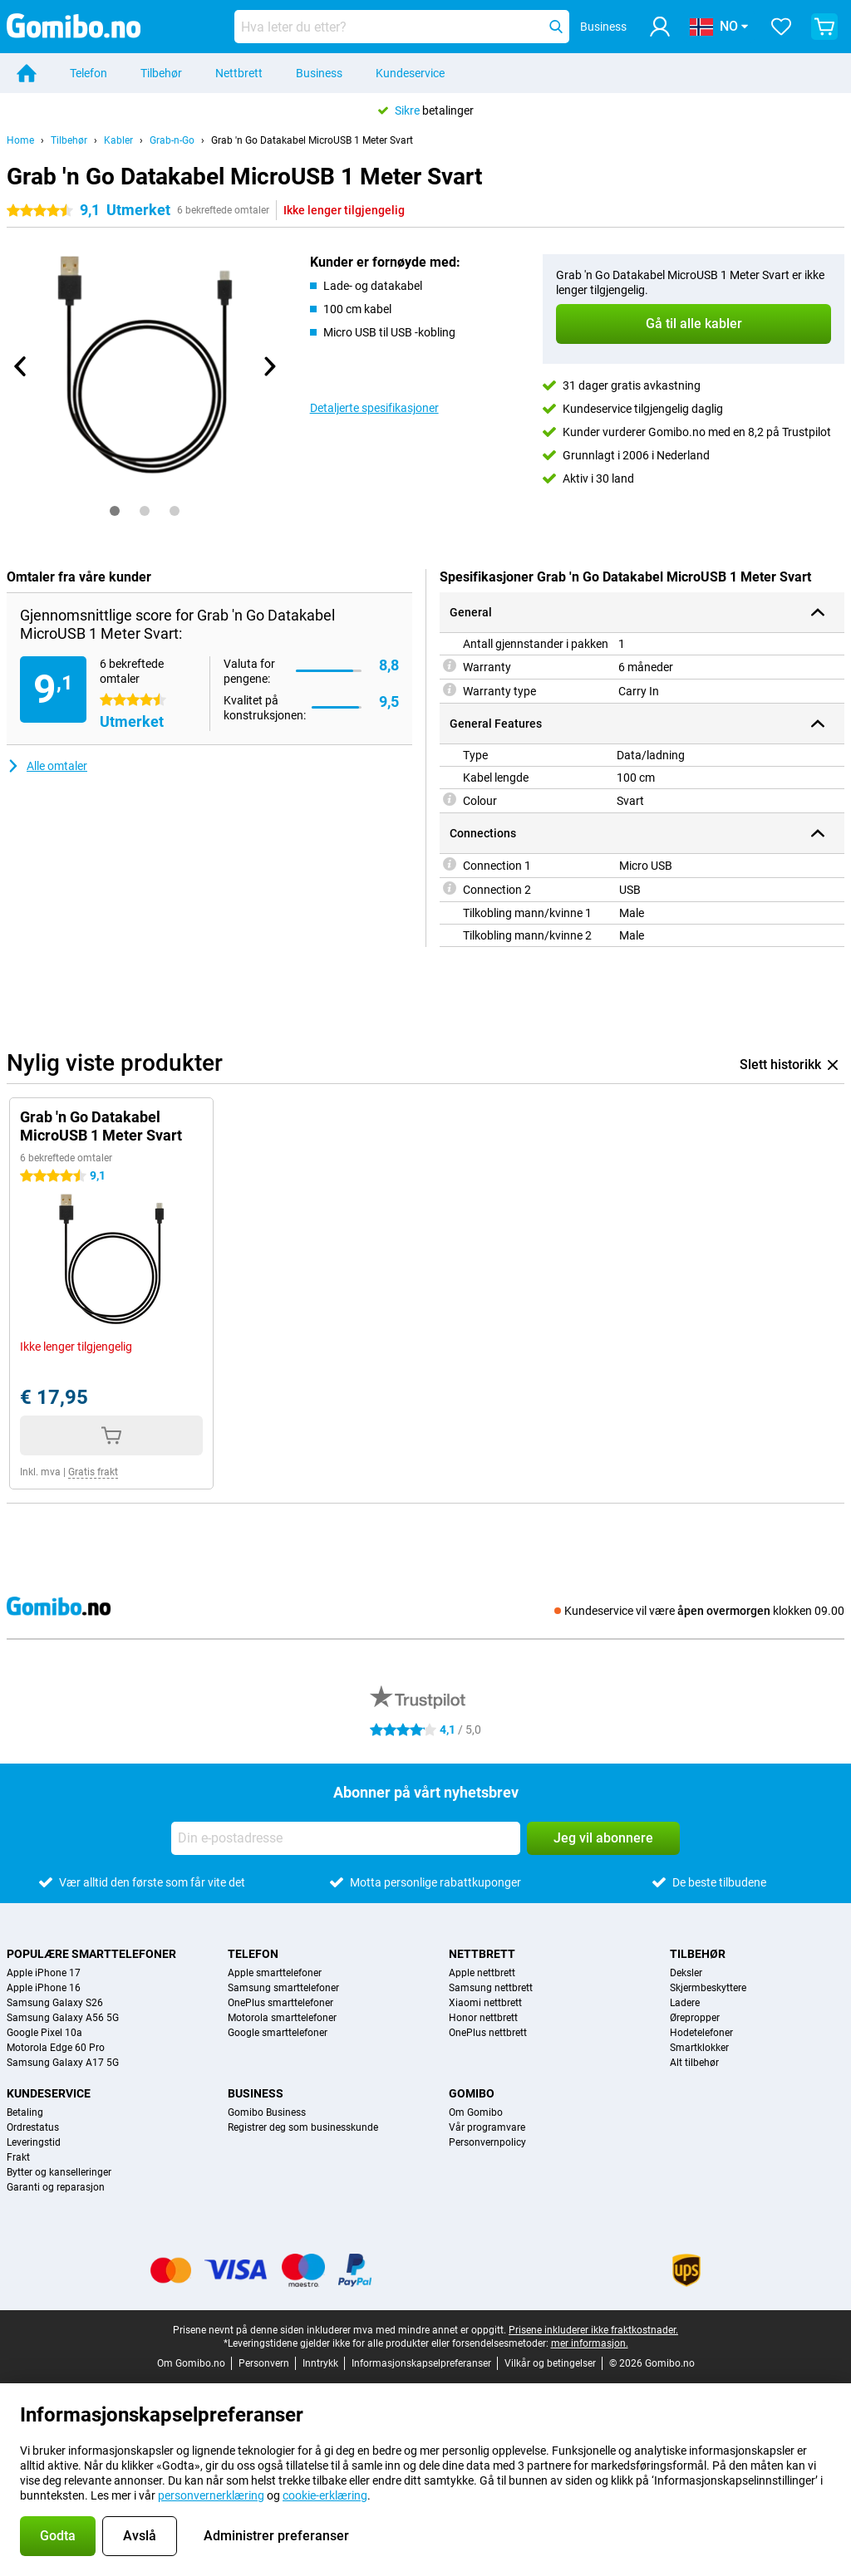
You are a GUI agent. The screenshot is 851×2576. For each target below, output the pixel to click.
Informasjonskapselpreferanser (421, 2363)
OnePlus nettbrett (488, 2033)
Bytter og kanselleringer (59, 2172)
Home (20, 140)
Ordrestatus (33, 2127)
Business (319, 73)
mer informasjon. (589, 2343)
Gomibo (471, 2093)
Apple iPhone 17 (44, 1973)
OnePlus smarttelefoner (280, 2003)
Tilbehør (161, 73)
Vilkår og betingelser (550, 2363)
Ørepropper (695, 2018)
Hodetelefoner (701, 2033)
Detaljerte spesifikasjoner (374, 408)
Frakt (18, 2157)
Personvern (264, 2363)
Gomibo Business (267, 2112)
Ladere (685, 2003)
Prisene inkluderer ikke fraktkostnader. (593, 2330)
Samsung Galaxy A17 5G (63, 2062)
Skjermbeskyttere (708, 1988)
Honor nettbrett (483, 2018)
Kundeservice (410, 73)
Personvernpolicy (487, 2142)
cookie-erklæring (325, 2495)
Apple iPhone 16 (44, 1988)
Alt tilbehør (694, 2062)
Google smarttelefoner (277, 2033)
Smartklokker (699, 2047)
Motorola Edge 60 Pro (56, 2047)
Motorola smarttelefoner (282, 2018)
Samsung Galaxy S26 (55, 2003)
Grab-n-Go (172, 140)
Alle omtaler (47, 766)
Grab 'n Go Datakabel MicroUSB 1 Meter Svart (312, 140)
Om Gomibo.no (191, 2363)
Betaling (25, 2112)
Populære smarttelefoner (91, 1953)
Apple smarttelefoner (275, 1973)
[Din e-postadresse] (345, 1838)
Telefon (88, 73)
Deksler (686, 1973)
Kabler (118, 140)
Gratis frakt (93, 1472)
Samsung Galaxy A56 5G (63, 2018)
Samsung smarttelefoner (283, 1988)
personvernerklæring (211, 2495)
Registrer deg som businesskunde (303, 2127)
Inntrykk (320, 2363)
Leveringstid (34, 2142)
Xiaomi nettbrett (485, 2003)
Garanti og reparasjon (56, 2187)
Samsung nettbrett (491, 1988)
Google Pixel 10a (44, 2033)
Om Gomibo (476, 2112)
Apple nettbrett (482, 1973)
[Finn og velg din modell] (401, 26)
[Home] (26, 73)
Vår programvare (487, 2127)
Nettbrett (239, 73)
